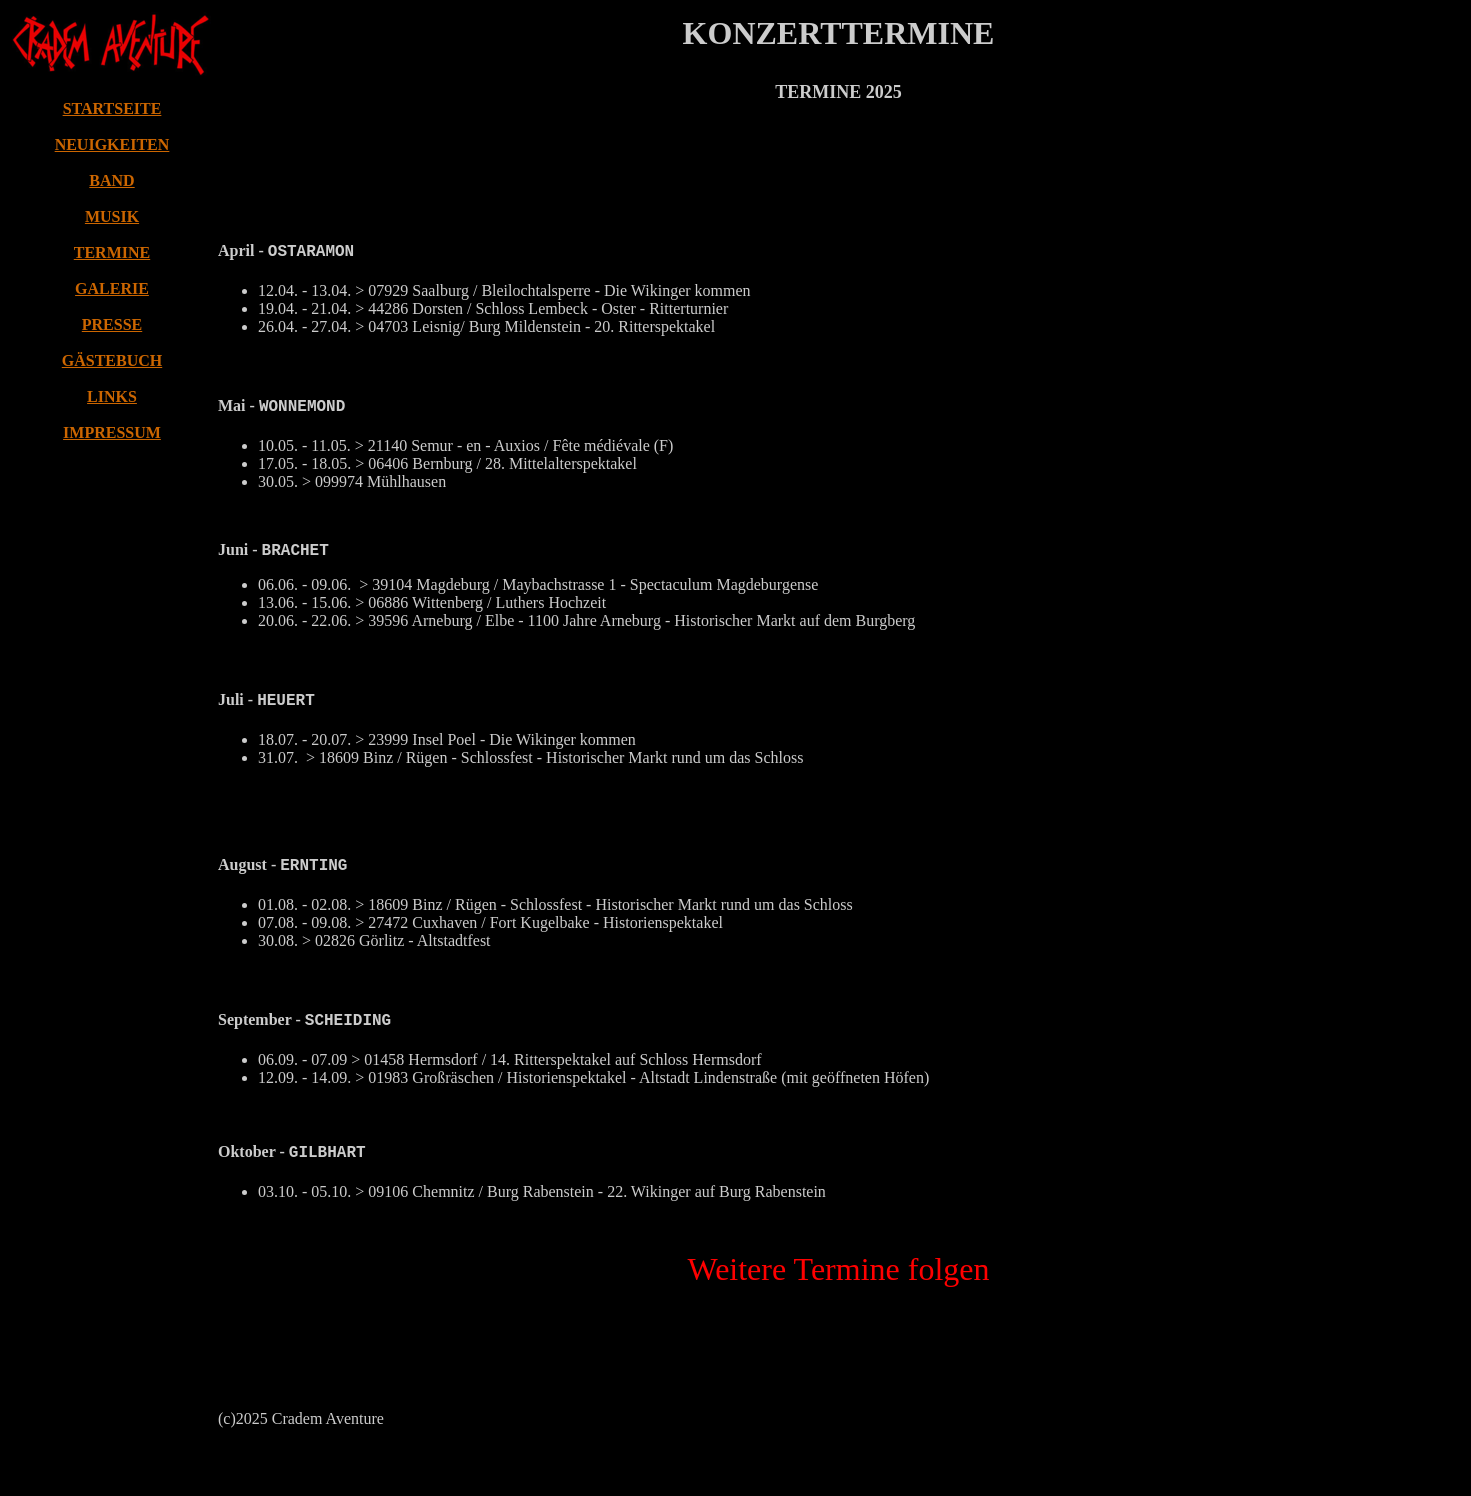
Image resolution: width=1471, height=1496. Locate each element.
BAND (111, 180)
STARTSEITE (112, 108)
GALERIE (112, 288)
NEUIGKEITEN (112, 144)
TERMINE (112, 252)
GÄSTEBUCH (112, 360)
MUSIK (112, 216)
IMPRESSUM (112, 432)
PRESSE (112, 324)
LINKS (112, 396)
